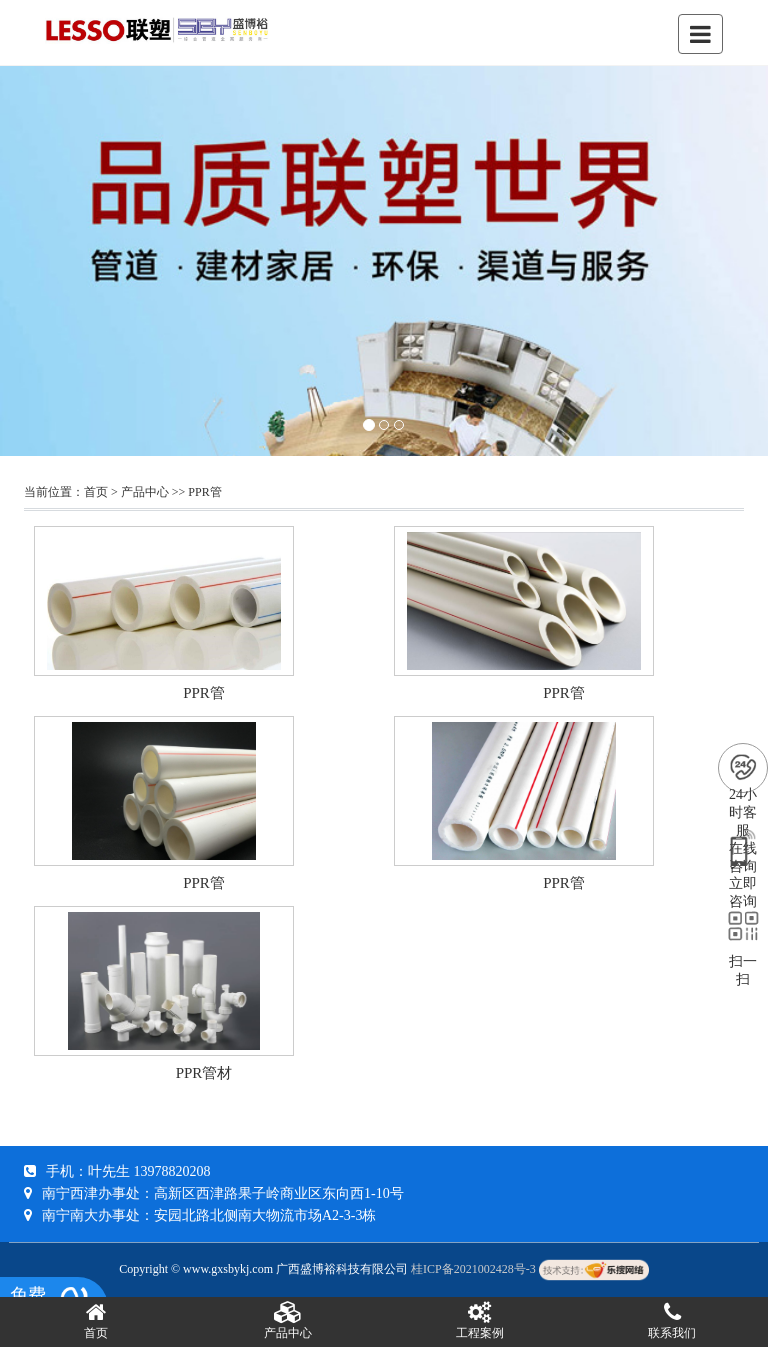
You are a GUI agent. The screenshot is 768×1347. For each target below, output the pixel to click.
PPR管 (204, 492)
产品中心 (145, 492)
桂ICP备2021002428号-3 (473, 1269)
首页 (96, 492)
